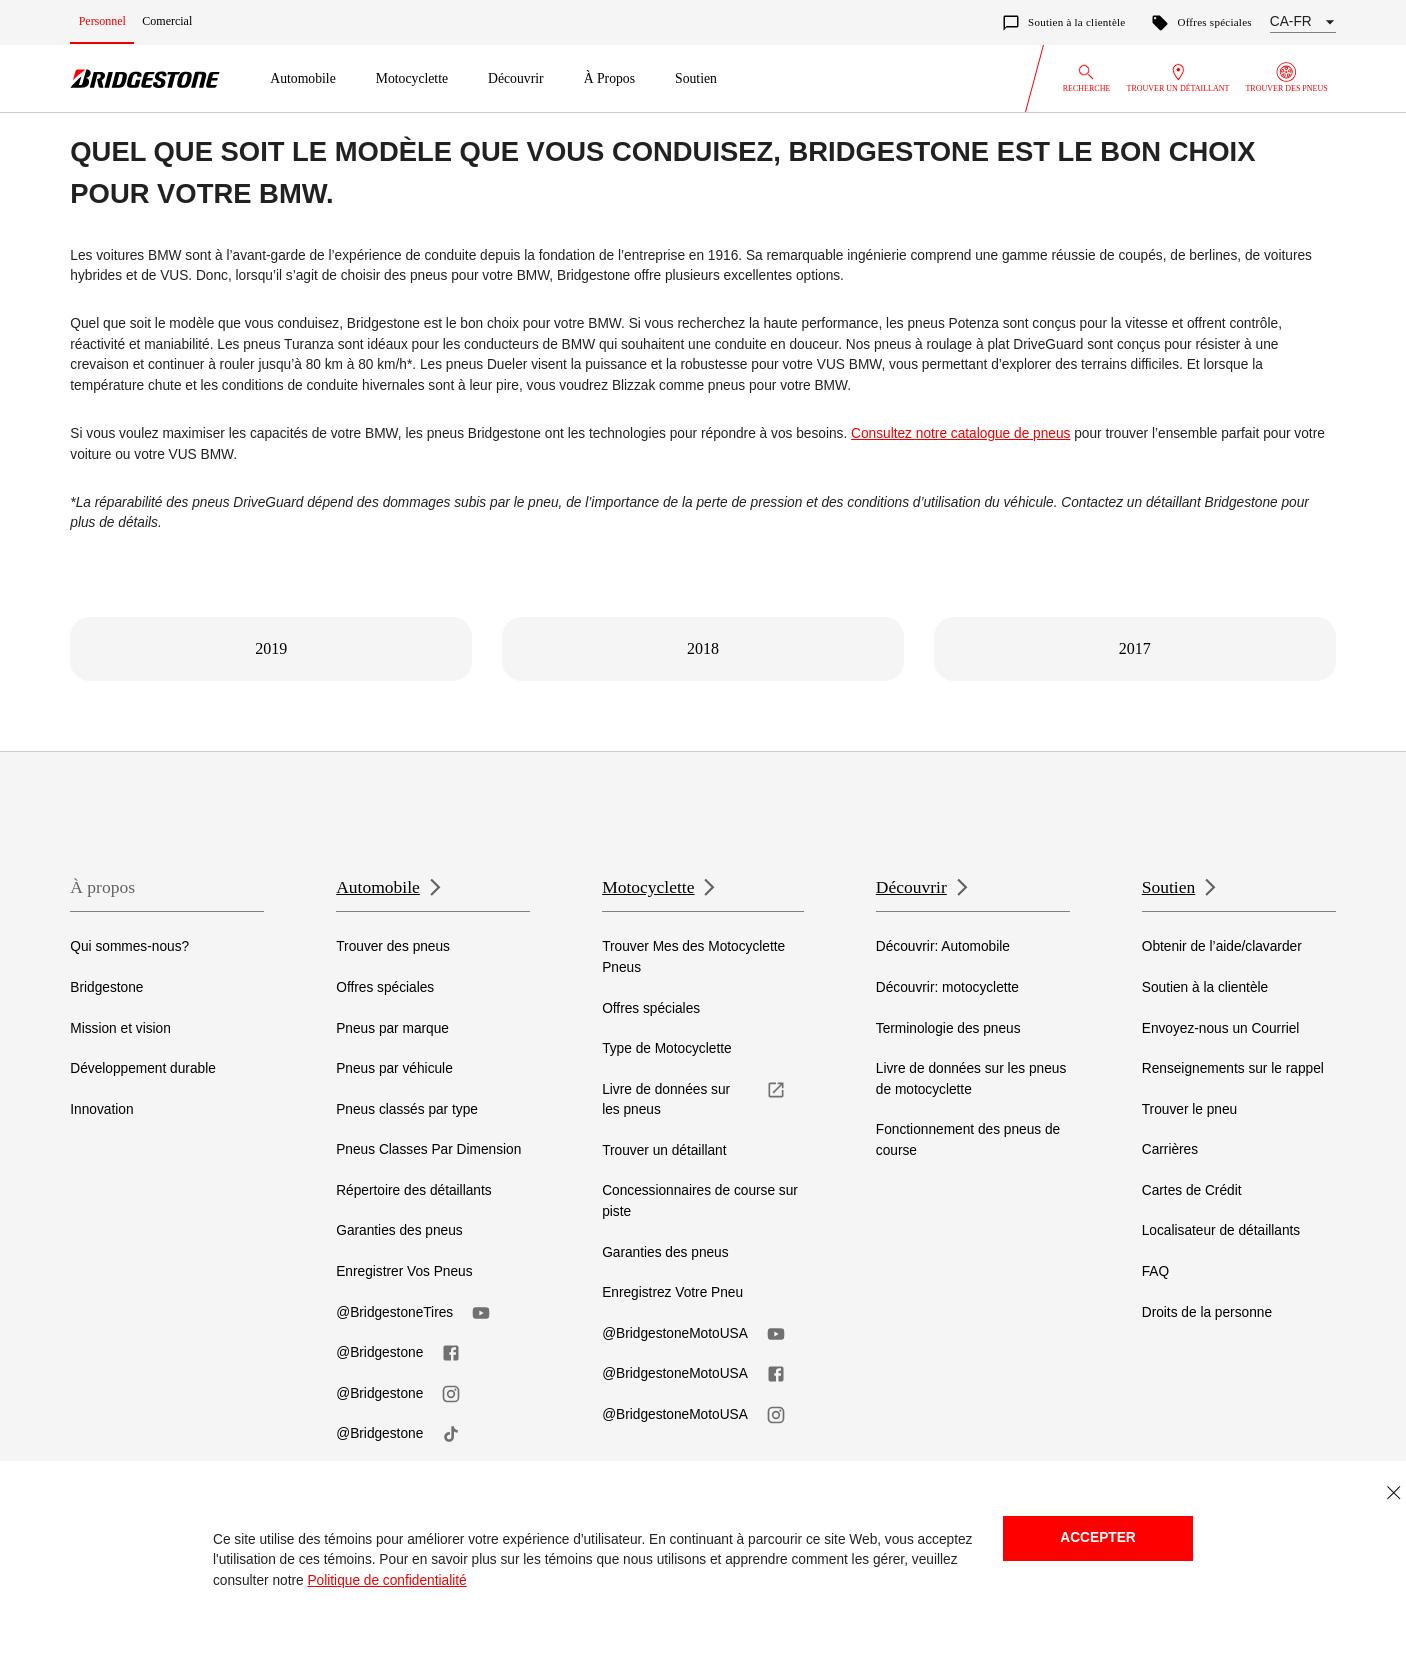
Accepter (1097, 1537)
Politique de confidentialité (386, 1580)
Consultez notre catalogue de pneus (960, 433)
